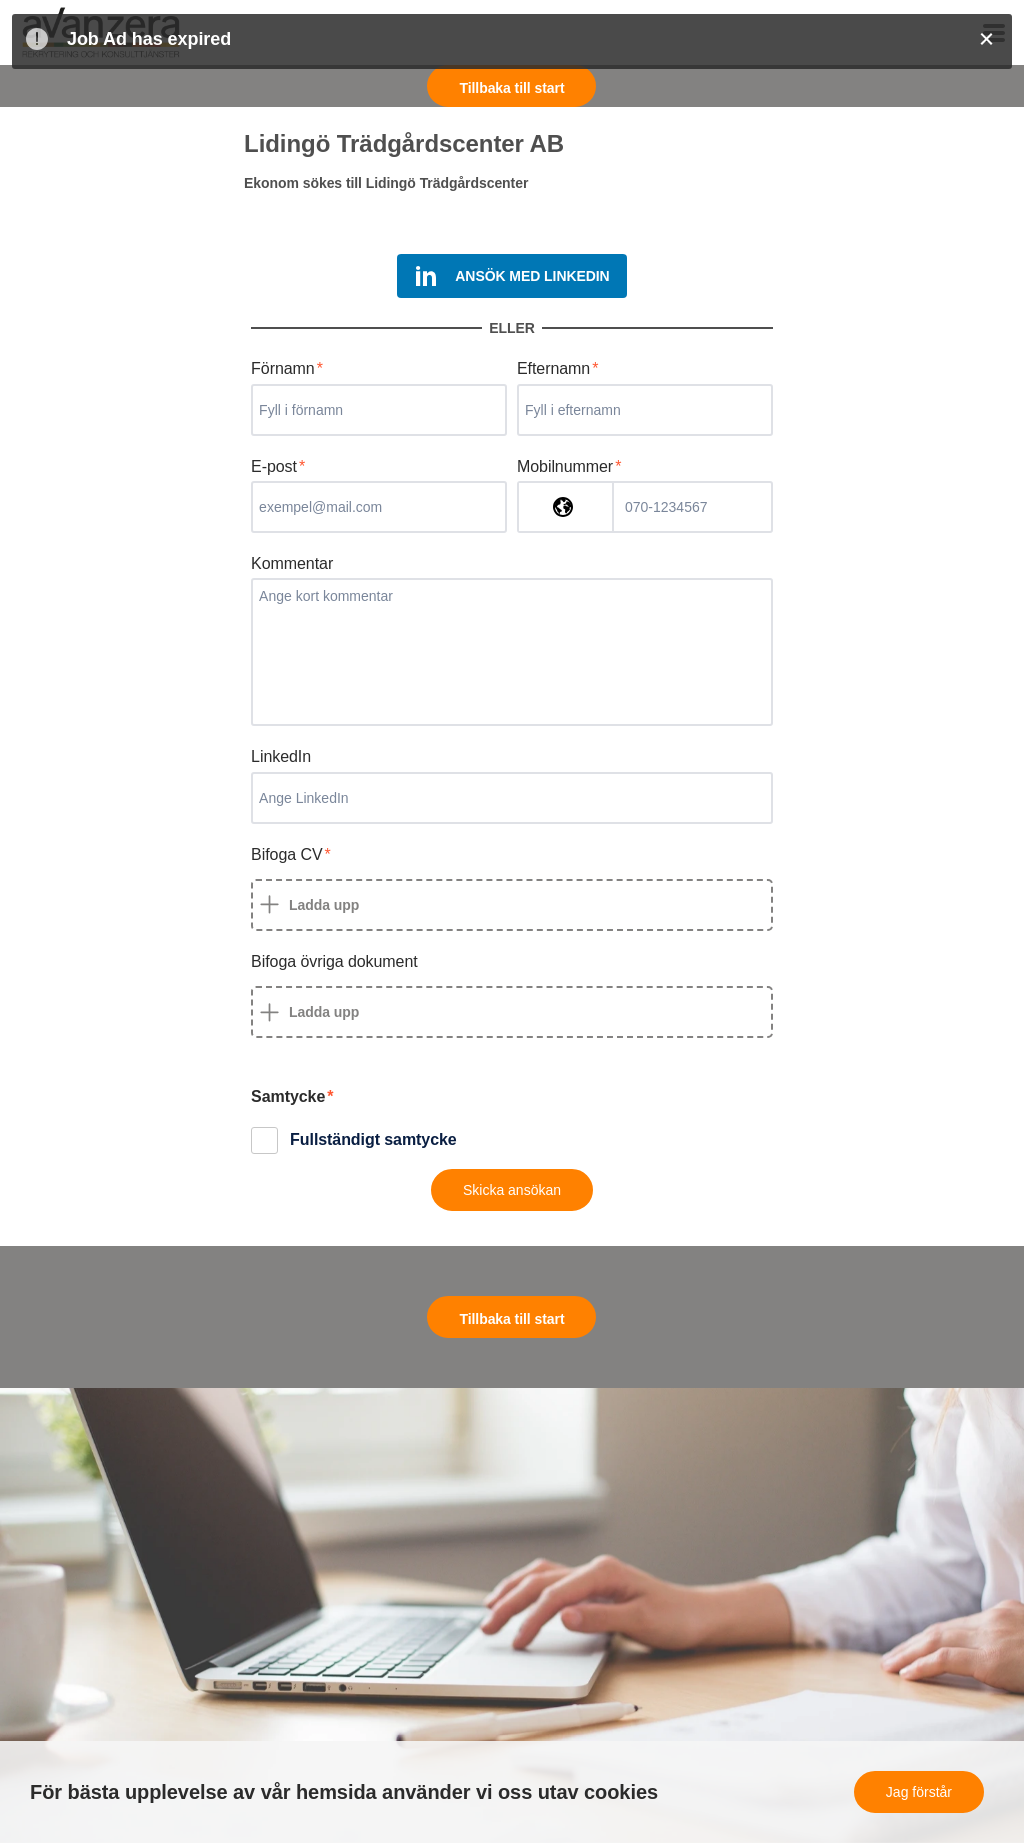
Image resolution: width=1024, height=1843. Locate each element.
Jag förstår (919, 1792)
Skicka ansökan (512, 1190)
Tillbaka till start (511, 88)
